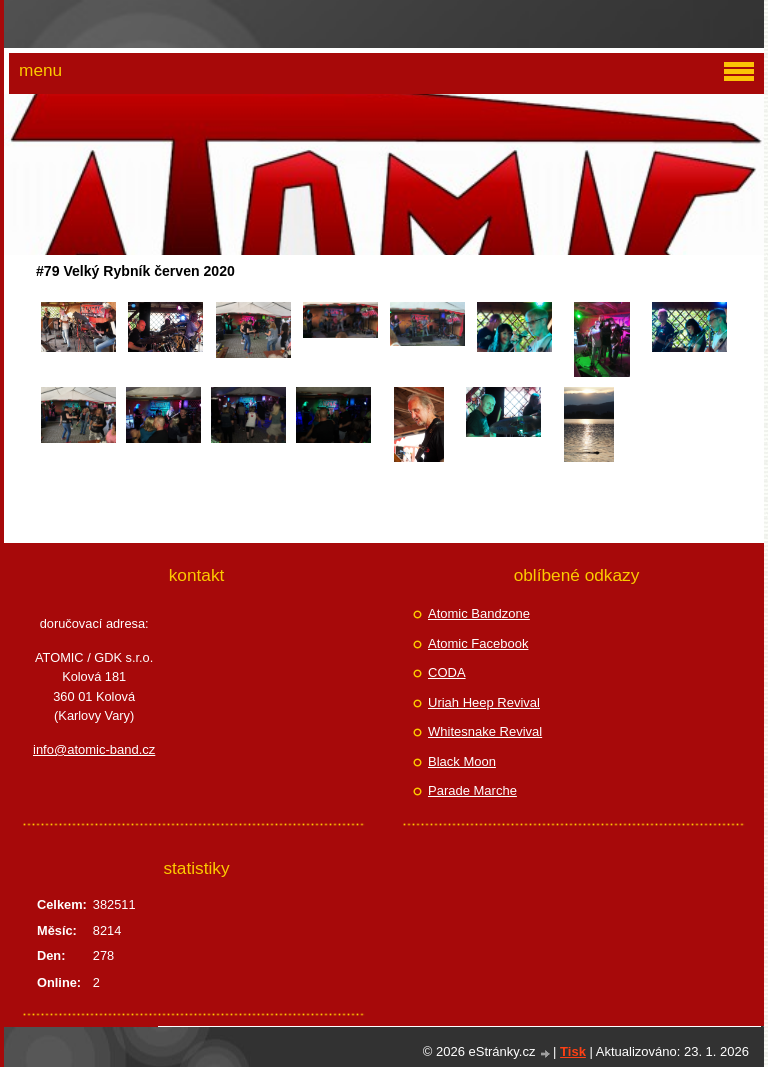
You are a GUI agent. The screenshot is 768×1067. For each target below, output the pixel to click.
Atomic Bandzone (479, 613)
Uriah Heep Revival (484, 702)
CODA (447, 672)
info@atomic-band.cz (94, 749)
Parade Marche (472, 790)
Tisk (573, 1051)
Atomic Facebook (478, 643)
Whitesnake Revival (485, 731)
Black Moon (462, 761)
